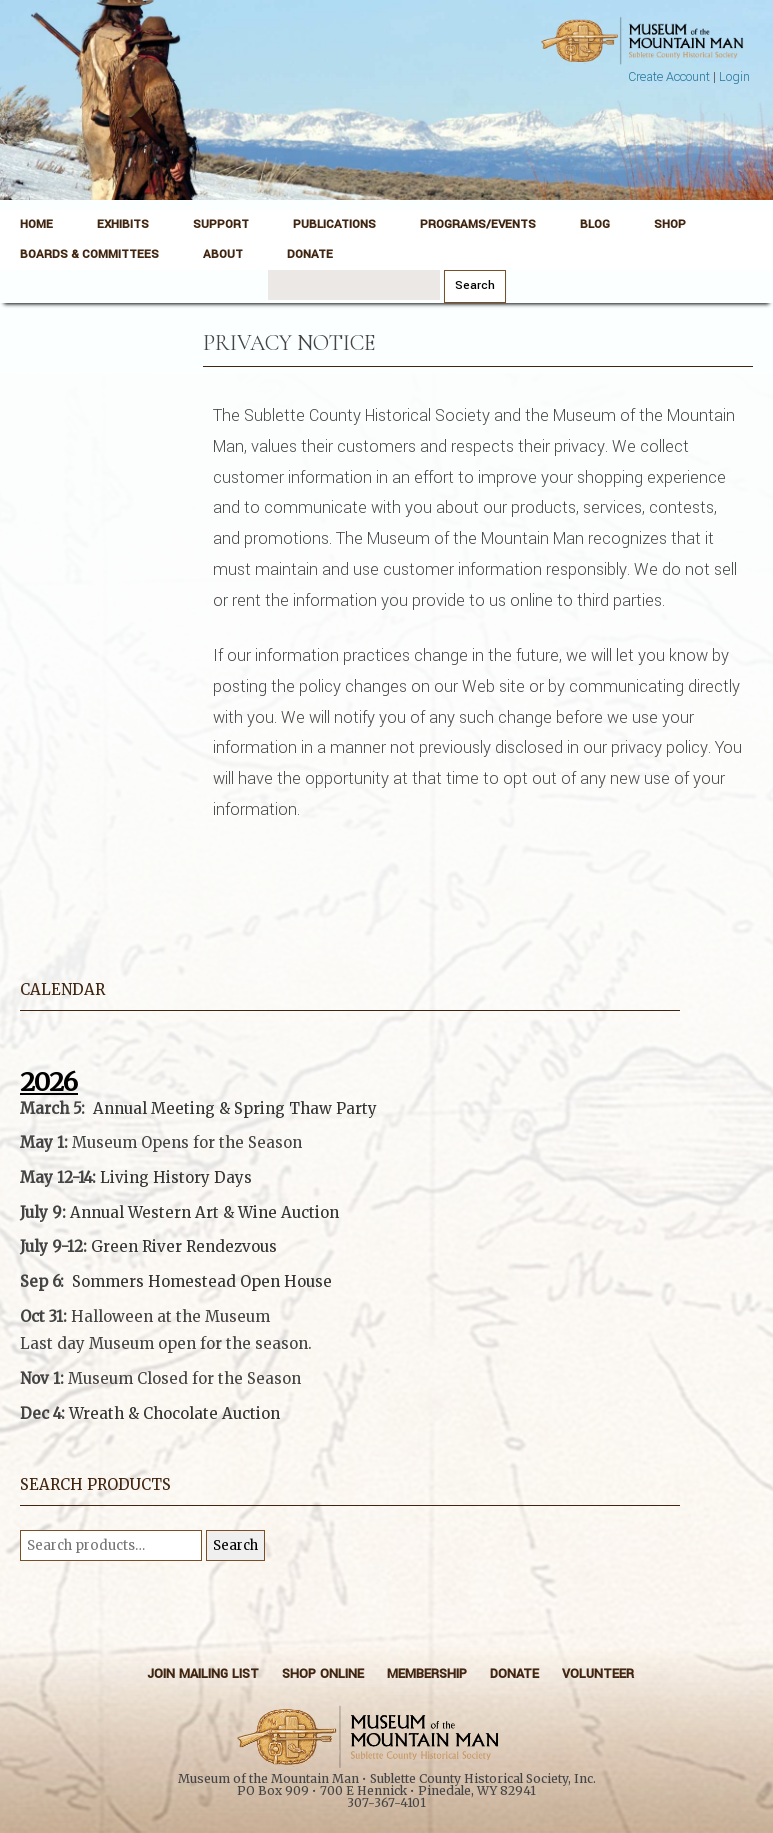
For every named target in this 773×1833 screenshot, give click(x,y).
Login (734, 77)
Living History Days (176, 1177)
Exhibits (123, 224)
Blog (595, 224)
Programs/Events (478, 224)
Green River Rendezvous (184, 1246)
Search (235, 1545)
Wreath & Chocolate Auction (174, 1413)
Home (36, 224)
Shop (670, 224)
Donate (310, 254)
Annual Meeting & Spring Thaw (212, 1108)
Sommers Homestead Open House (202, 1281)
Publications (334, 224)
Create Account (669, 77)
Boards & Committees (89, 254)
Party (354, 1108)
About (223, 254)
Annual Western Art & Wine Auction (204, 1212)
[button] (350, 1365)
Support (221, 224)
